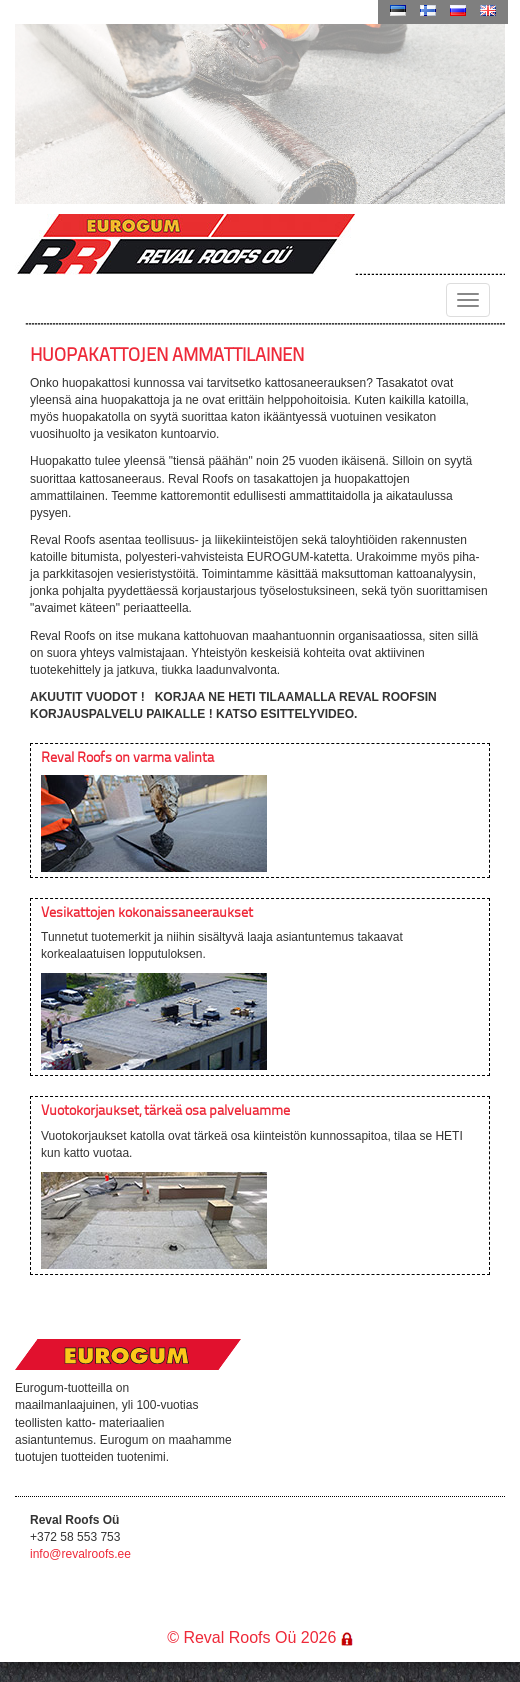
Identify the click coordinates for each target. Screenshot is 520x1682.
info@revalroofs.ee (80, 1554)
